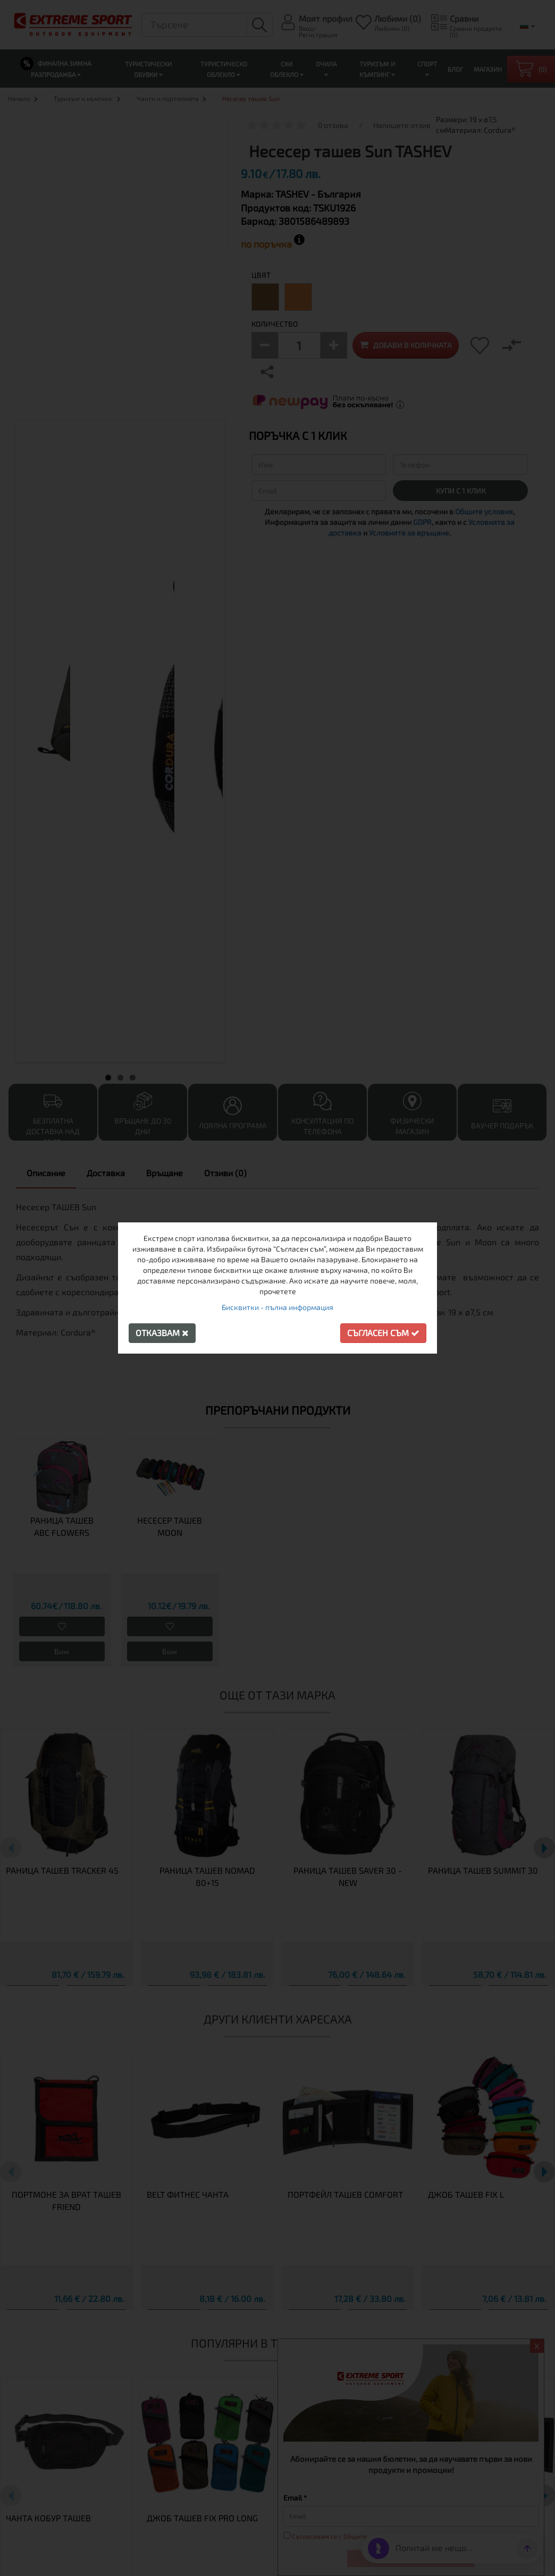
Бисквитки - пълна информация (277, 1307)
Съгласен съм (383, 1333)
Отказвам (162, 1333)
